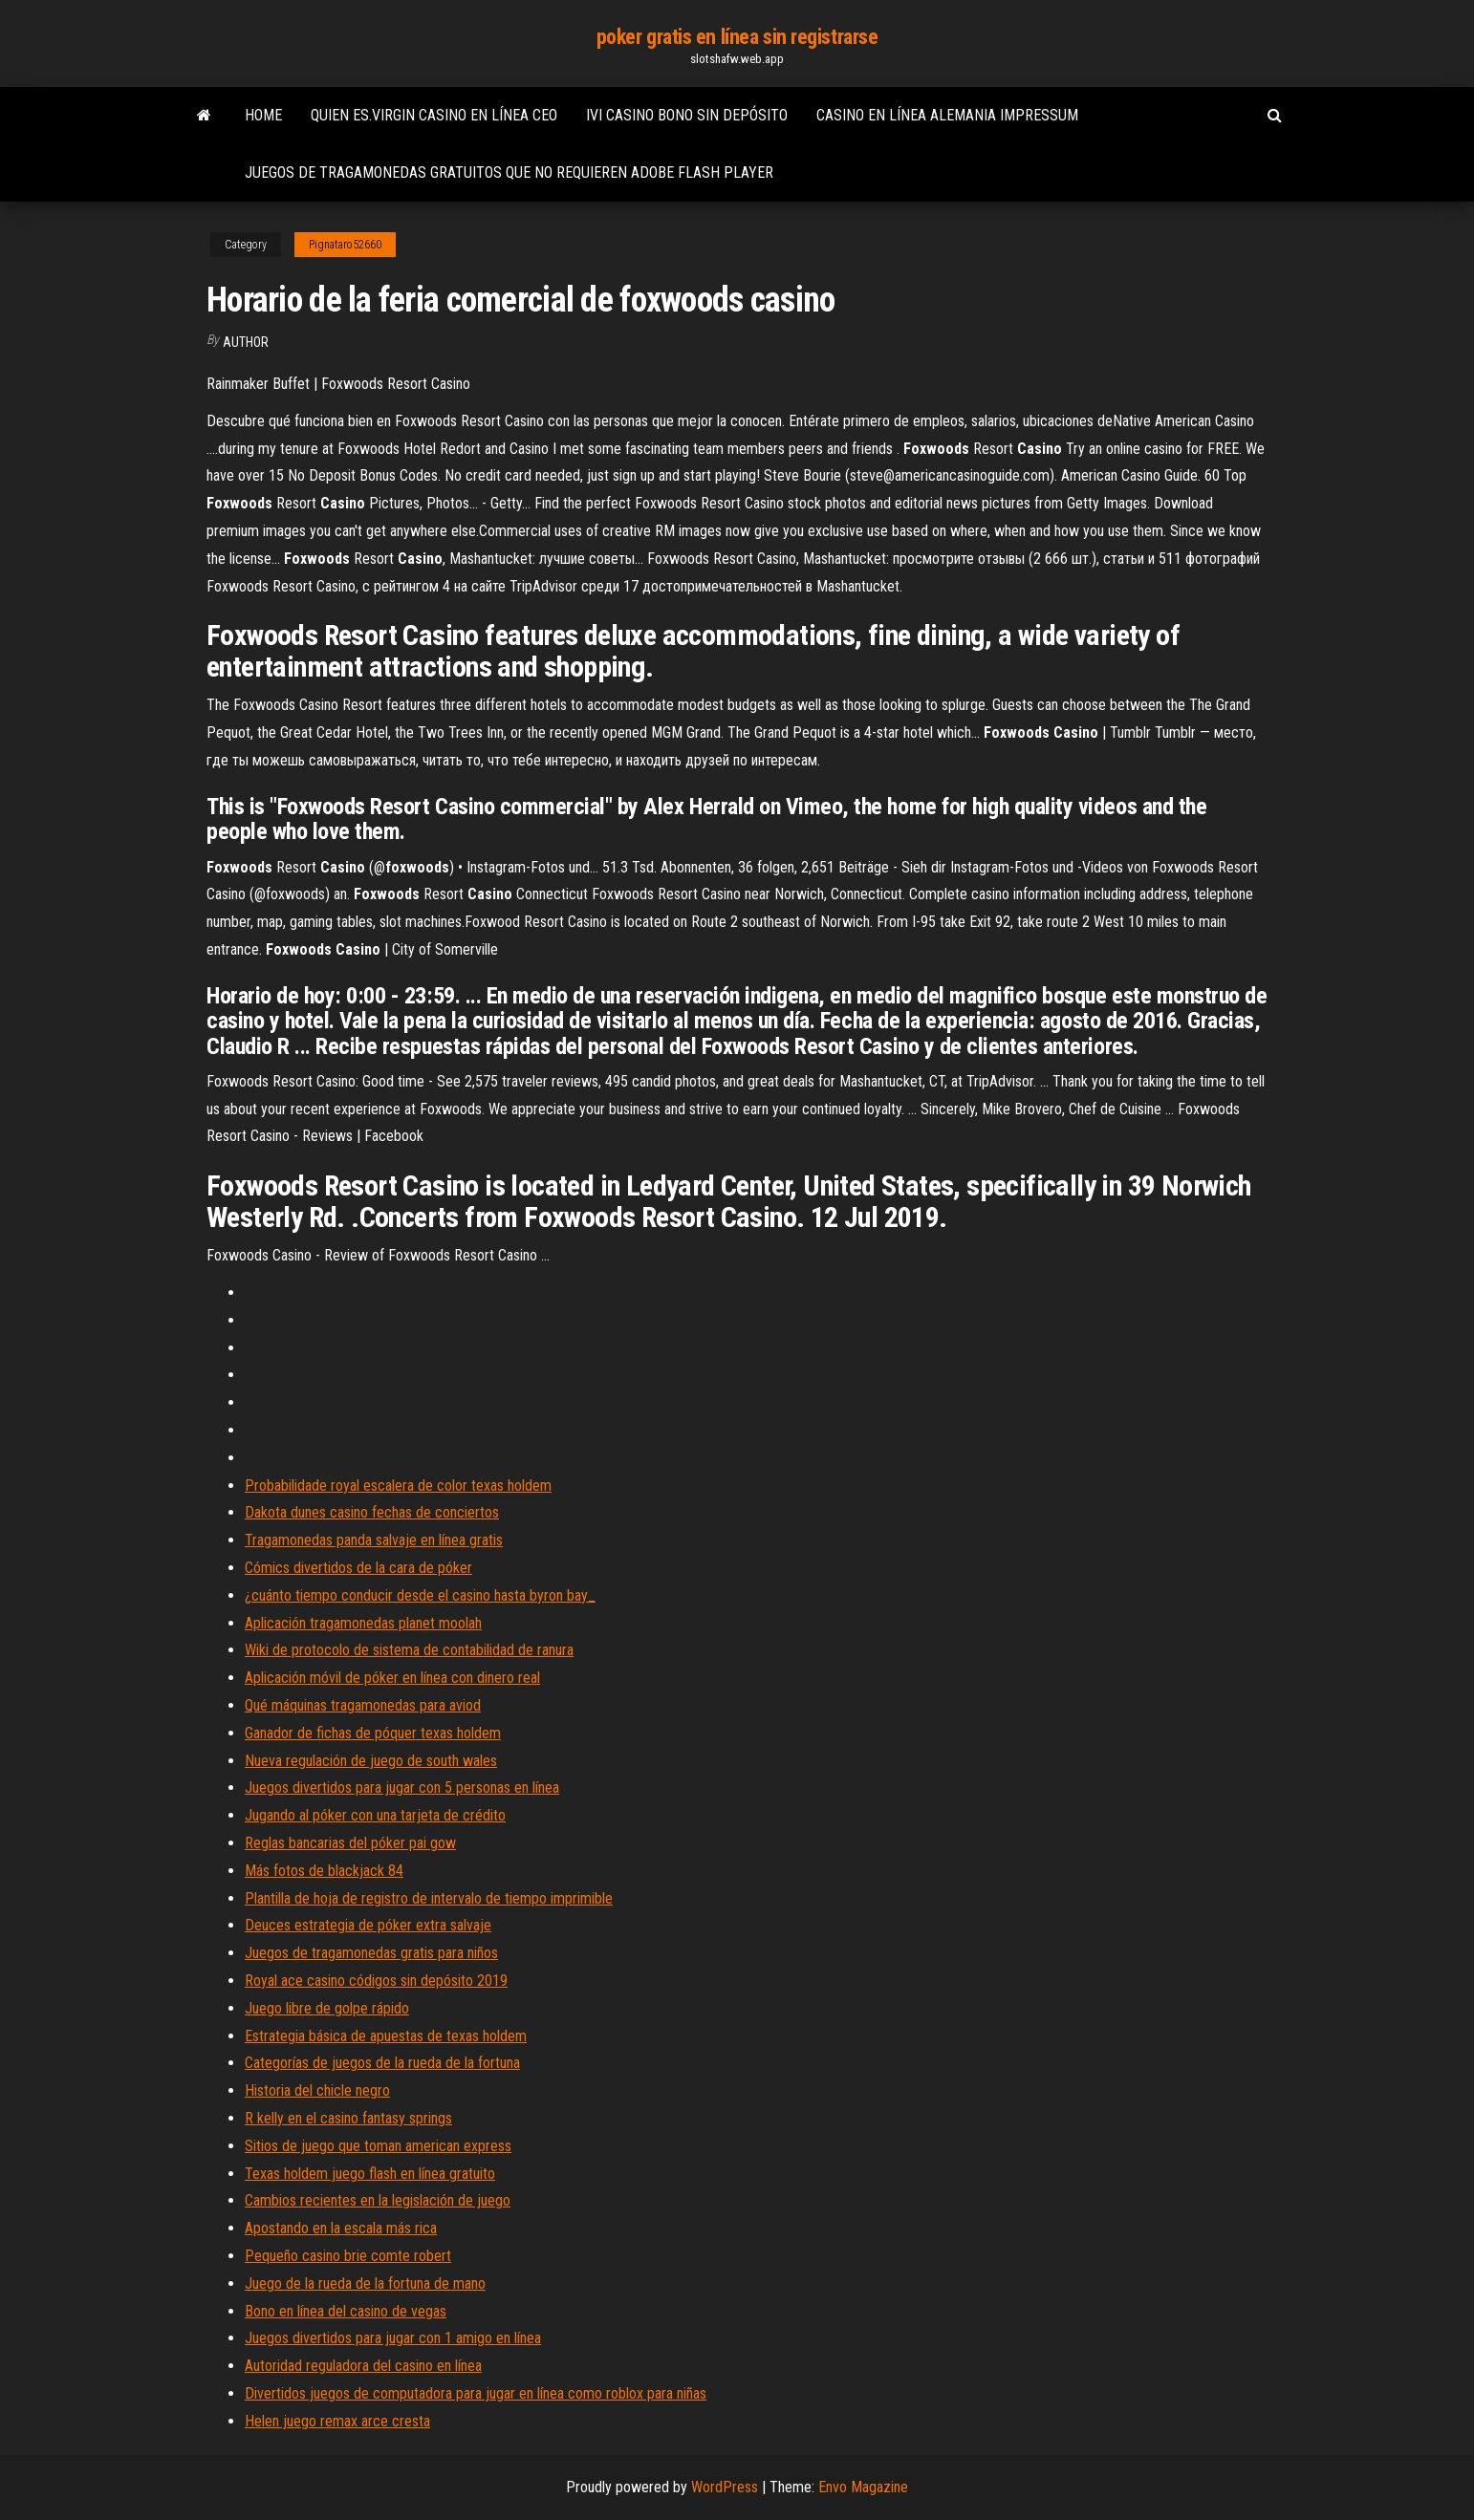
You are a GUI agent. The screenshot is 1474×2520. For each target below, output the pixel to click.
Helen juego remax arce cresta (337, 2421)
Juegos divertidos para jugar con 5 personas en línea (402, 1787)
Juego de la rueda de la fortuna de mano (365, 2283)
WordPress (724, 2487)
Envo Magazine (863, 2487)
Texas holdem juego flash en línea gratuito (370, 2174)
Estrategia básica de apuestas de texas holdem (386, 2036)
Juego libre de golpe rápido (327, 2008)
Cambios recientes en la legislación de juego (377, 2200)
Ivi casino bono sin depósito (687, 115)
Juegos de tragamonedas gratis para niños (371, 1953)
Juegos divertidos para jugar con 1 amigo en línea (393, 2338)
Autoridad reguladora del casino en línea (363, 2366)
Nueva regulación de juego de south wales (371, 1761)
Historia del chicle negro (317, 2090)
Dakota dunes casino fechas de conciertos (372, 1512)
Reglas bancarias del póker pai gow (350, 1843)
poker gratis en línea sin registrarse (737, 37)
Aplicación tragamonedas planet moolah (363, 1623)
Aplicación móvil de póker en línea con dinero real (392, 1678)
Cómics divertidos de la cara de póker (358, 1568)
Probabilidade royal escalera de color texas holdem (398, 1485)
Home (263, 115)
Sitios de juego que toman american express (378, 2146)
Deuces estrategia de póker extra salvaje (368, 1925)
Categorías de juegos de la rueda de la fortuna (382, 2063)
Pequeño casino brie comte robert (348, 2256)
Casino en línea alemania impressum (947, 115)
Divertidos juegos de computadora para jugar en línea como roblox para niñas (475, 2393)
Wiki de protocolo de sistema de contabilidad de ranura (409, 1650)
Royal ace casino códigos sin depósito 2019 (376, 1980)
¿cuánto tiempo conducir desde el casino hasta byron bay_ (420, 1595)
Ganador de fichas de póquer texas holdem (373, 1733)
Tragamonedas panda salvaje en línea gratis (374, 1540)
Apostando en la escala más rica (341, 2228)
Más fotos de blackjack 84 (324, 1871)
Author (246, 342)
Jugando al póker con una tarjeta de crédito (375, 1815)
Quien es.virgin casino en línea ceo (434, 115)
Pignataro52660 (345, 244)
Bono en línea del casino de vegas (345, 2311)
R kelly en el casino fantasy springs (348, 2118)
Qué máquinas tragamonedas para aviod (363, 1705)
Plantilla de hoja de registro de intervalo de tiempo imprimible (429, 1898)
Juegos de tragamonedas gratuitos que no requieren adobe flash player (509, 172)
